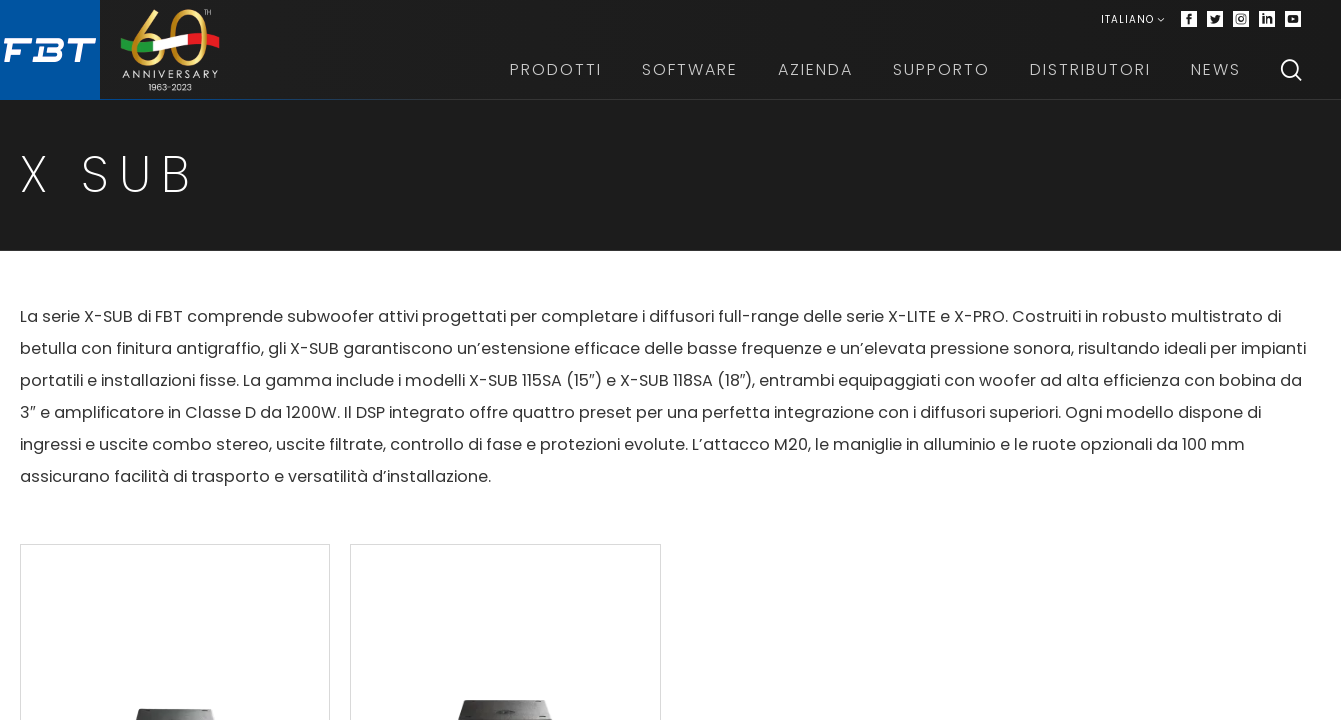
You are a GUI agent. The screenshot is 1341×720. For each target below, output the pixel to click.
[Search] (1291, 70)
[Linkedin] (1267, 20)
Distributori (1090, 69)
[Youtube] (1293, 20)
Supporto (941, 69)
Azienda (815, 69)
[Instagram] (1241, 20)
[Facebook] (1189, 20)
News (1216, 69)
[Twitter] (1215, 20)
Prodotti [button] (556, 69)
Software (690, 69)
